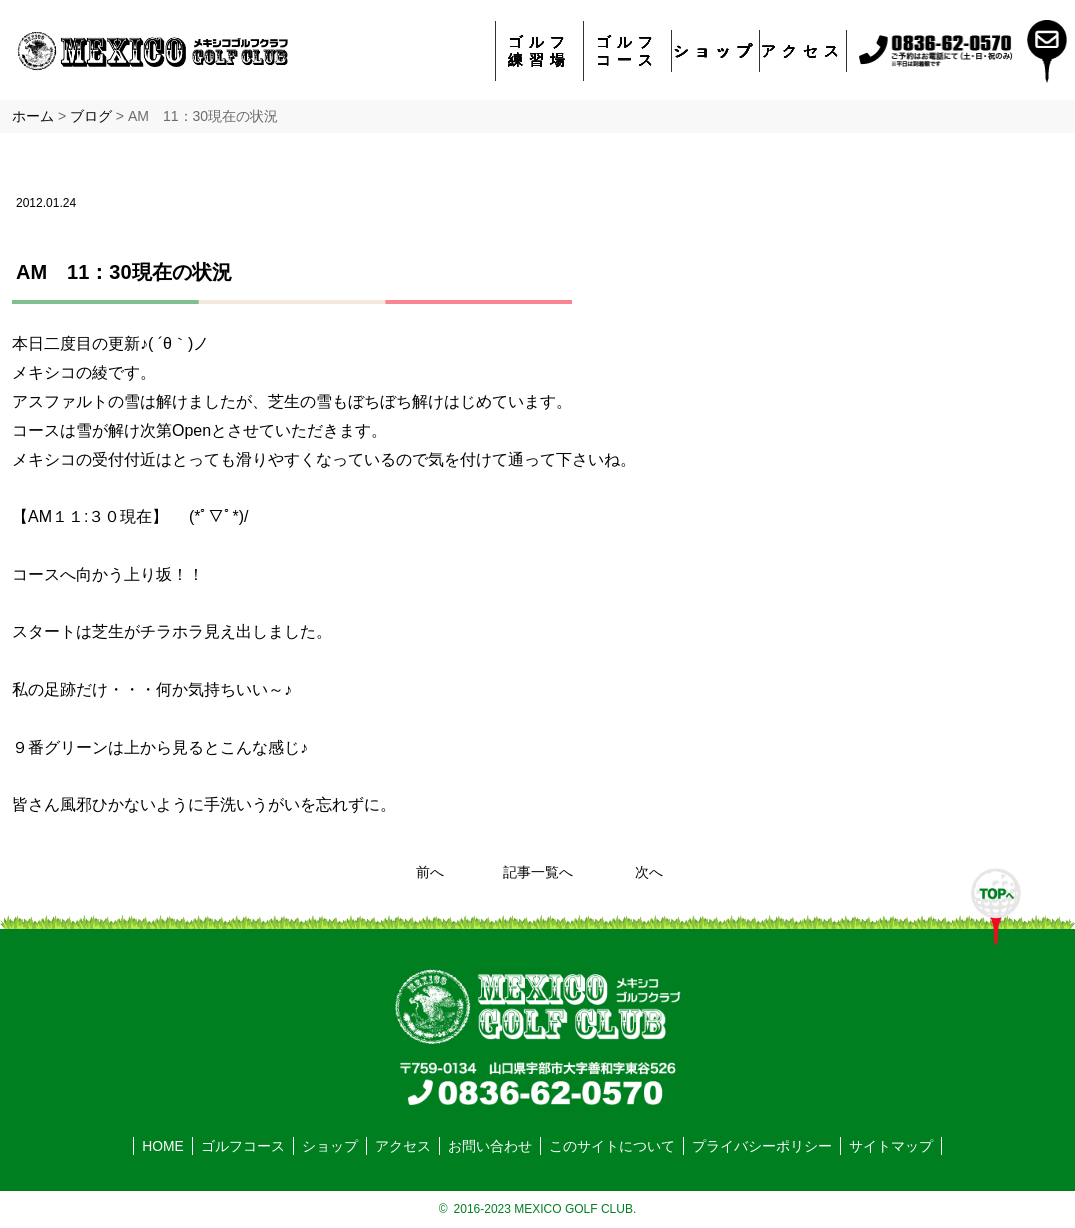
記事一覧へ (538, 872)
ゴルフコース (627, 50)
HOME (162, 1146)
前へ (430, 872)
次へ (649, 872)
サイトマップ (891, 1146)
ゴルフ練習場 (539, 50)
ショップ (716, 50)
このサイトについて (612, 1146)
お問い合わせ (490, 1146)
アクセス (803, 50)
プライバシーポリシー (762, 1146)
